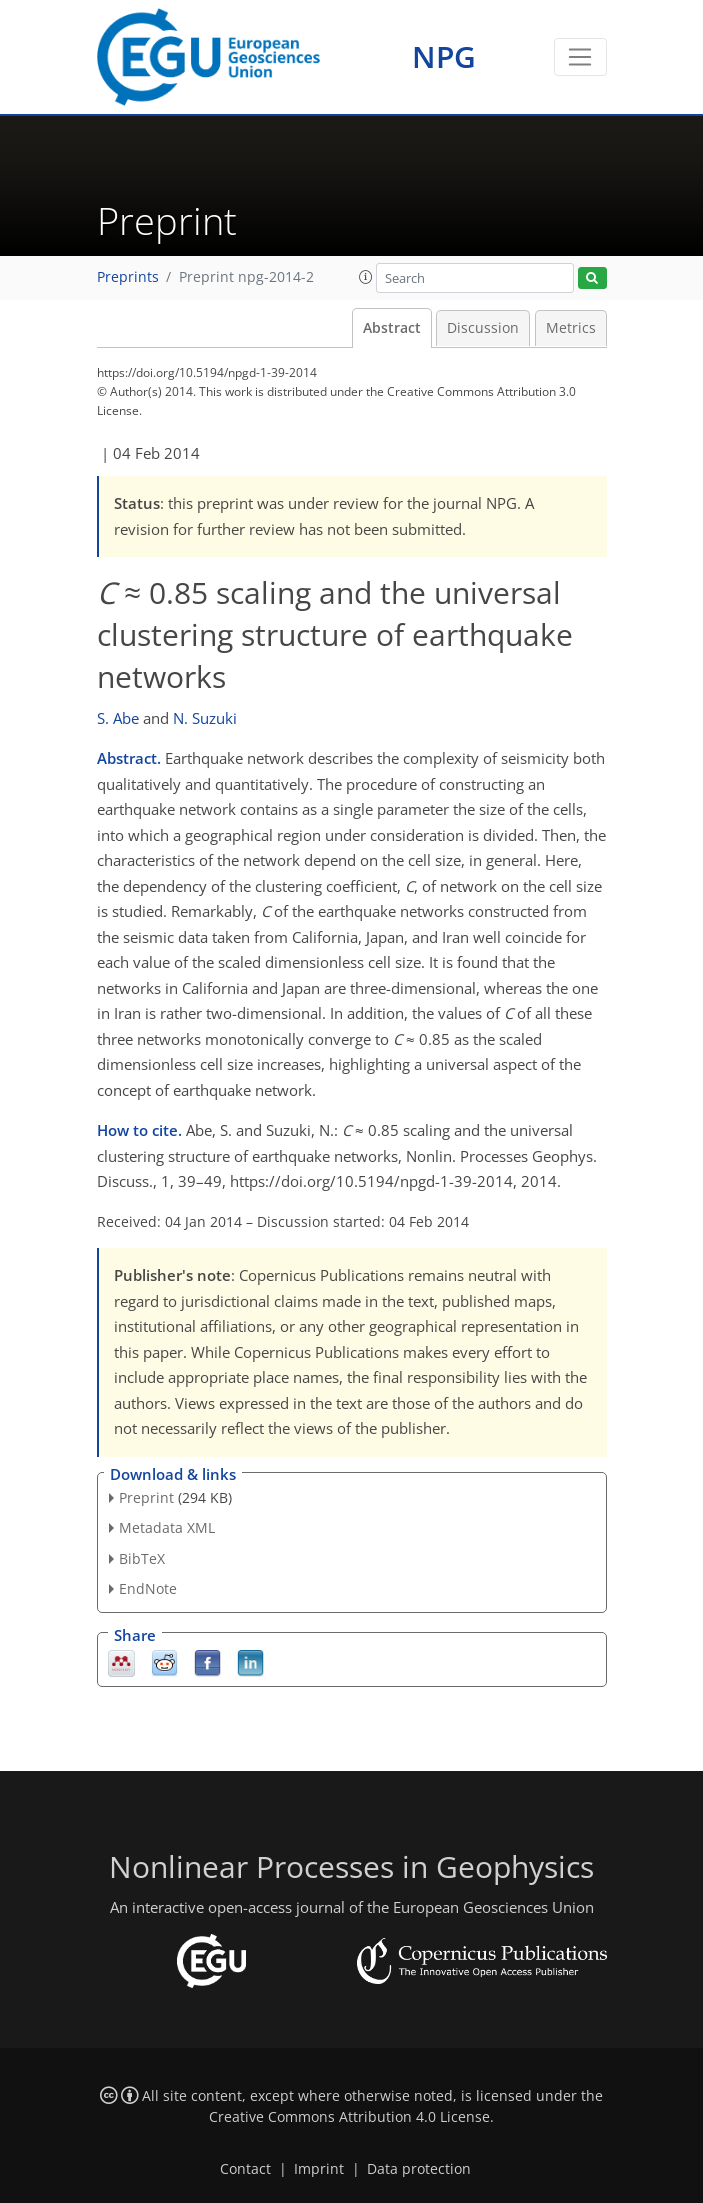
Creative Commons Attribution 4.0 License (349, 2117)
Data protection (419, 2169)
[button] (366, 277)
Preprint (146, 1497)
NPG (444, 56)
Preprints (128, 277)
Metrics (571, 328)
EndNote (148, 1588)
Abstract (392, 328)
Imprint (319, 2169)
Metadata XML (167, 1527)
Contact (245, 2169)
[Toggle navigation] (580, 57)
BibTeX (142, 1558)
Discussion (483, 328)
